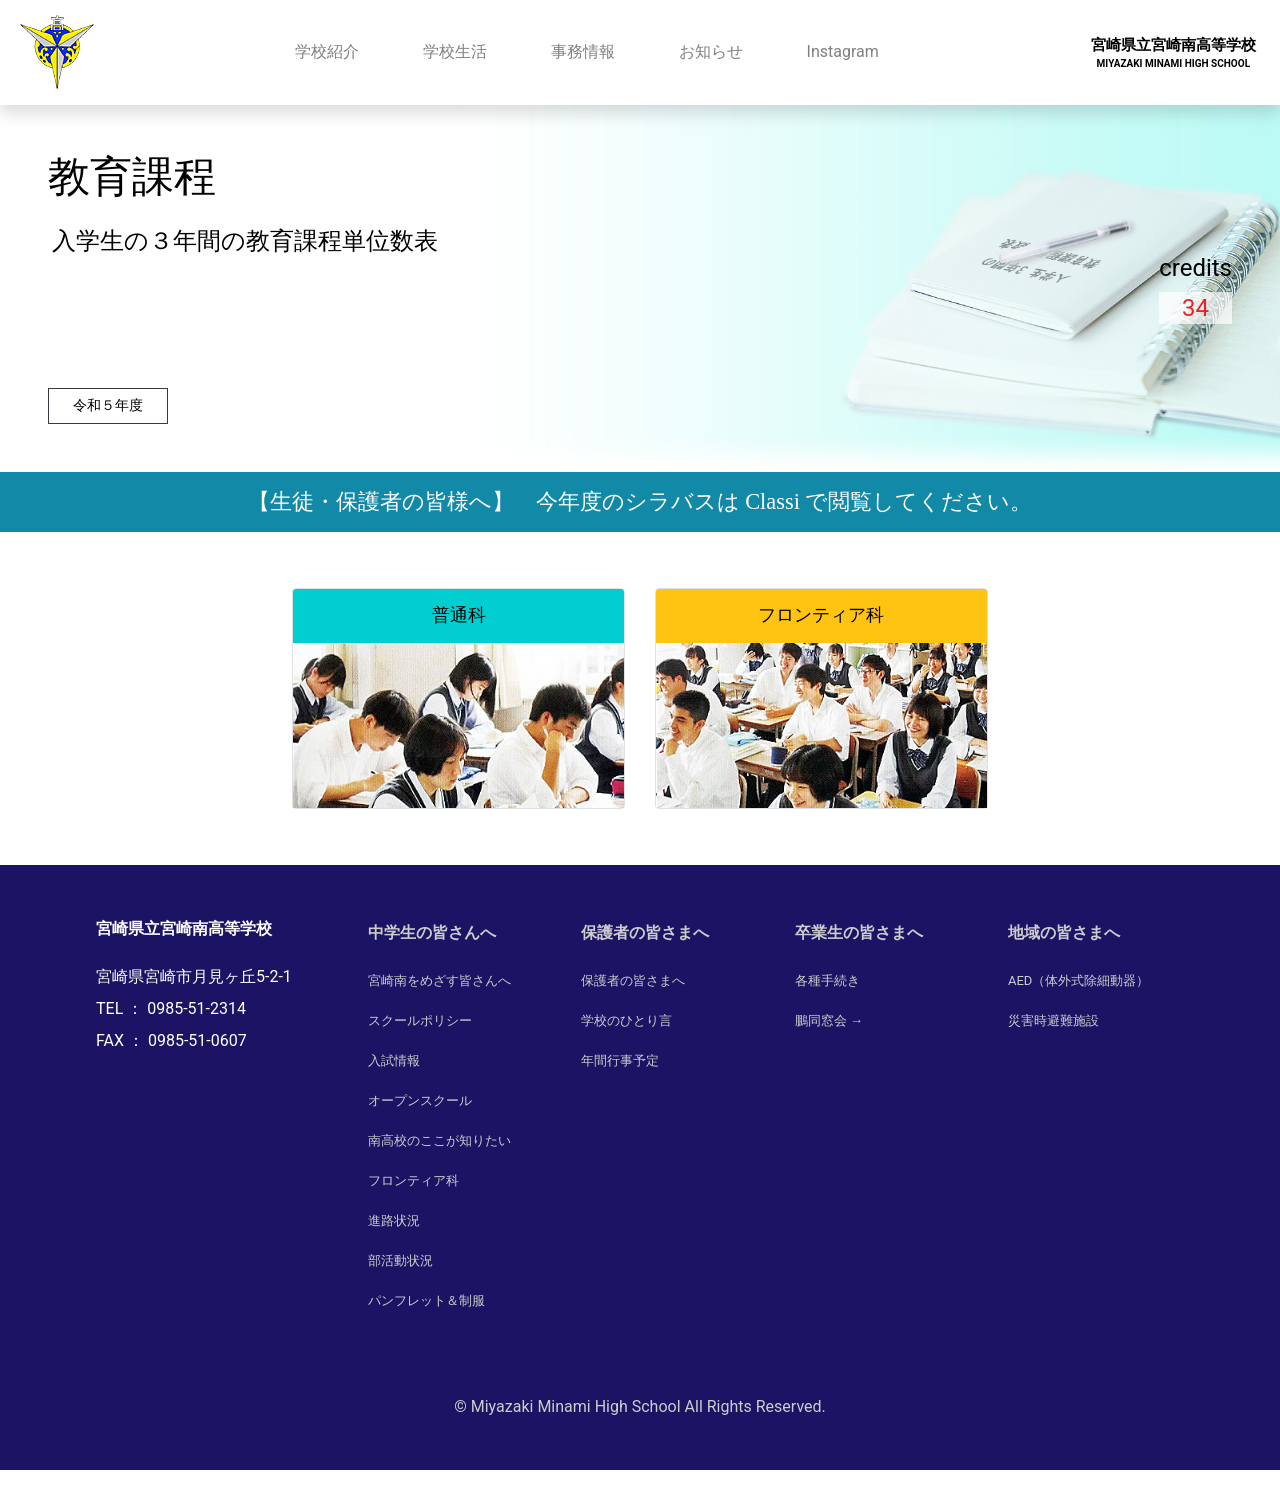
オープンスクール (420, 1100)
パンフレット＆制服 (426, 1300)
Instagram (843, 51)
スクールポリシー (420, 1020)
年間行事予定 (620, 1060)
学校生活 (455, 51)
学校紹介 (327, 51)
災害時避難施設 (1053, 1020)
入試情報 (394, 1060)
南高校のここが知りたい (439, 1140)
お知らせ (711, 51)
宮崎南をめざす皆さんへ (439, 980)
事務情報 (583, 51)
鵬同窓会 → (829, 1020)
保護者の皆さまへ (633, 980)
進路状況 (394, 1220)
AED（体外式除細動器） (1078, 980)
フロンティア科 (413, 1180)
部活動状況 (400, 1260)
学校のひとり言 (626, 1020)
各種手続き (827, 980)
